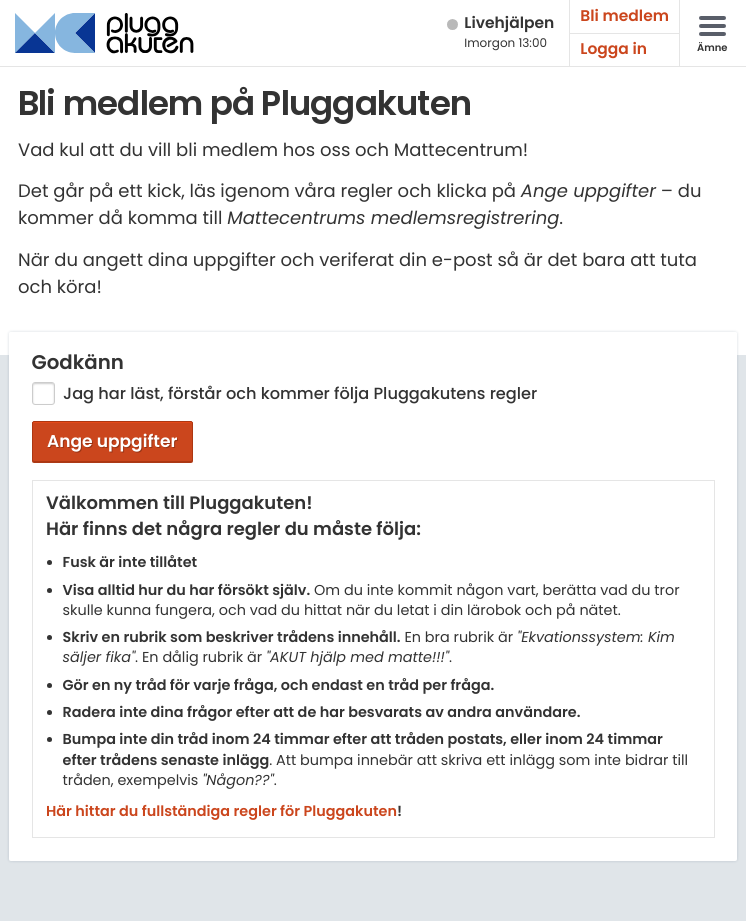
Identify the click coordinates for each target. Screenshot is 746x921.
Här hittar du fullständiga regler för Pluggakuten (221, 812)
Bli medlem (624, 16)
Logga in (613, 49)
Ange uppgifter (112, 441)
